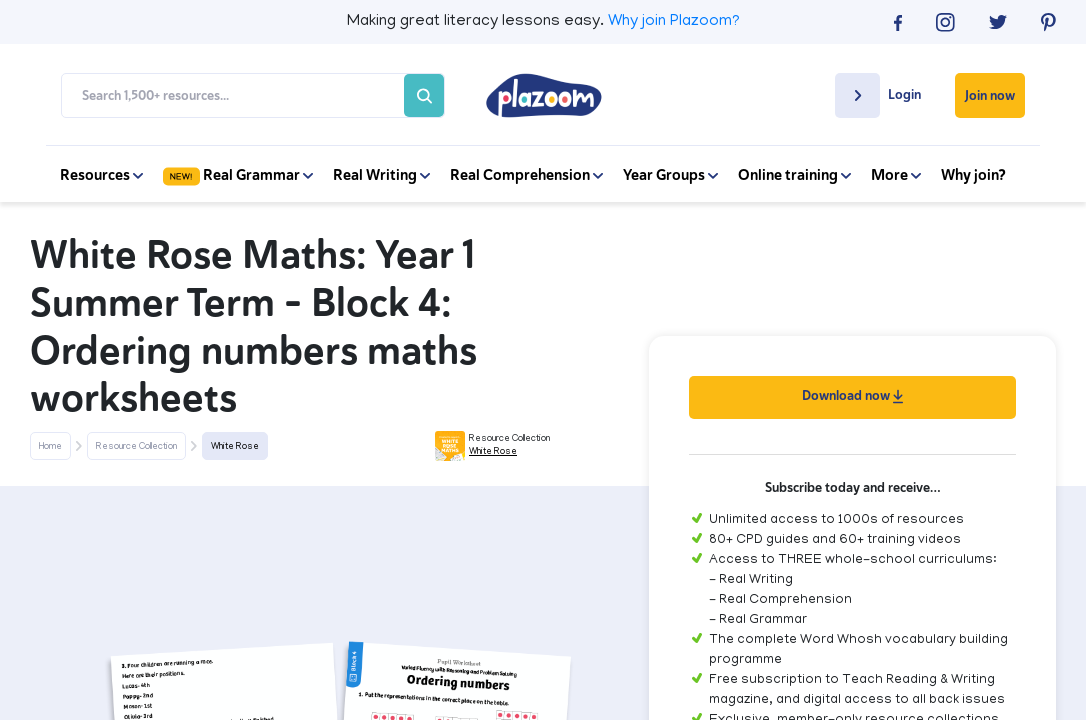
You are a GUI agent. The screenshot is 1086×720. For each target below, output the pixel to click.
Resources (101, 175)
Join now (990, 95)
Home (50, 447)
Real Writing (381, 175)
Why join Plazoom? (674, 22)
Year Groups (670, 175)
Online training (794, 175)
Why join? (973, 175)
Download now (852, 395)
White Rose (235, 447)
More (896, 175)
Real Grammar (238, 175)
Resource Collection (136, 447)
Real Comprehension (526, 175)
